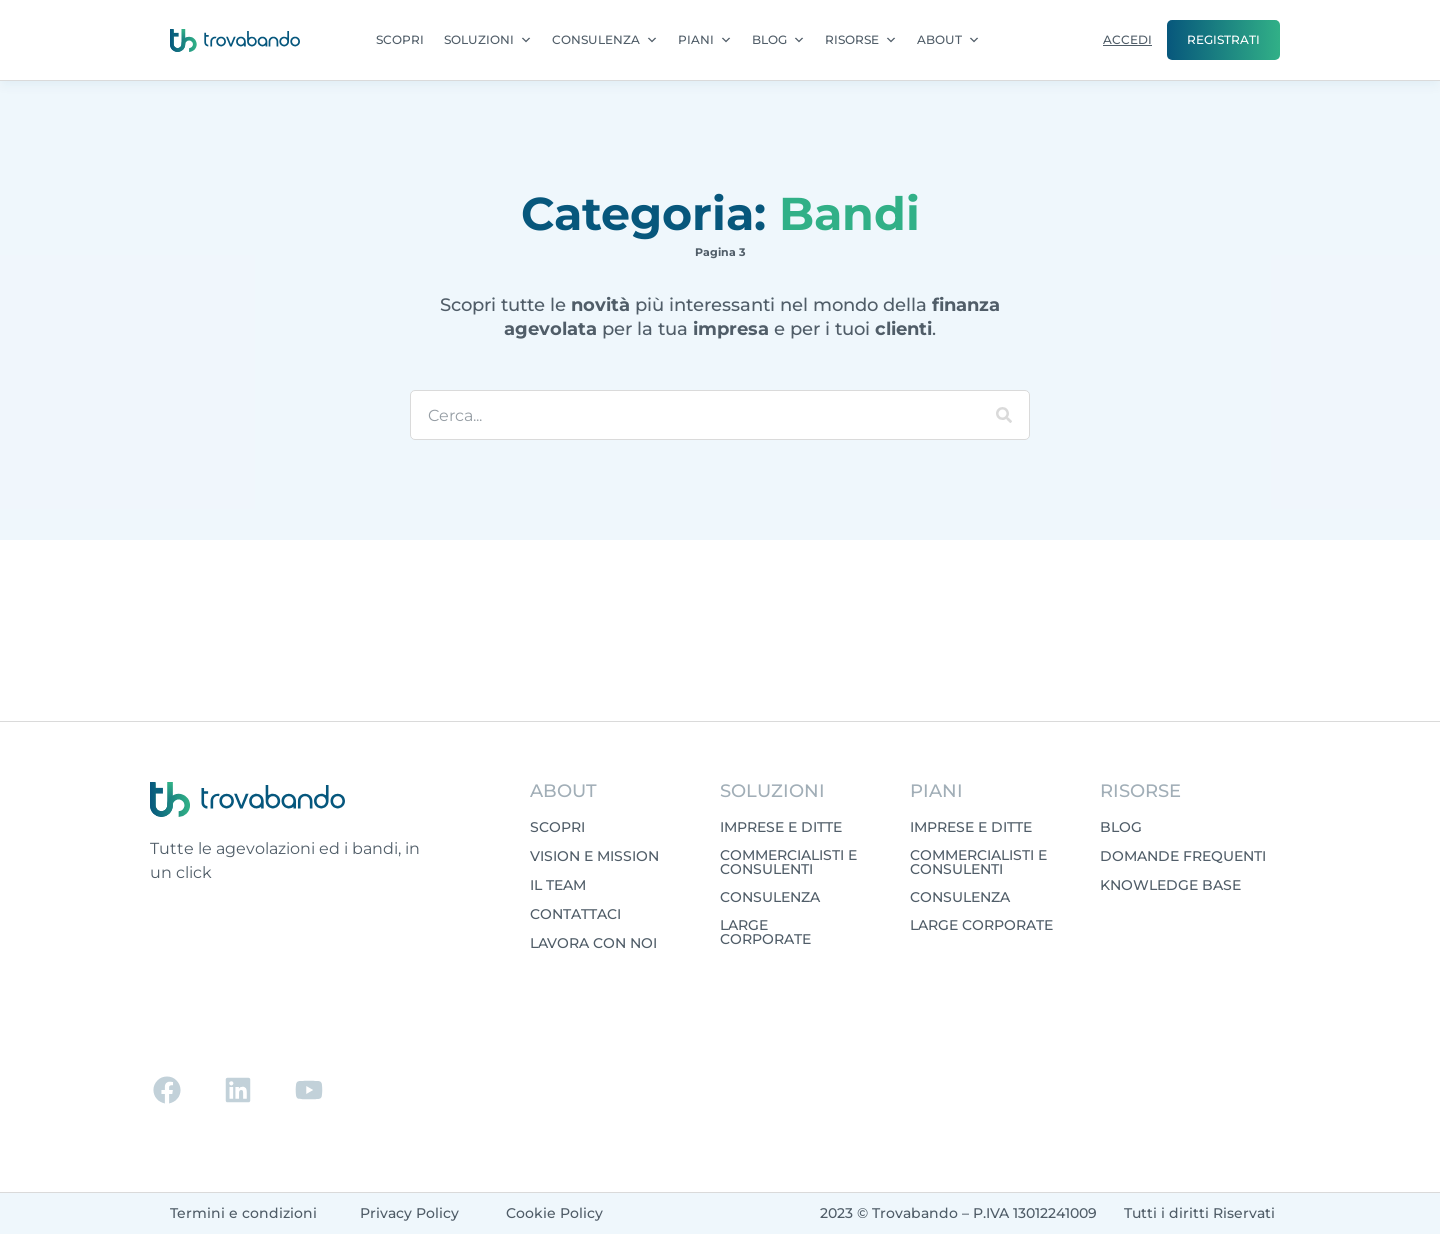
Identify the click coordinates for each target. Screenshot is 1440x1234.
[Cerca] (1004, 415)
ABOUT (948, 40)
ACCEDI (1127, 39)
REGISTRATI (1223, 39)
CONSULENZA (605, 40)
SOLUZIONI (488, 40)
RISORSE (861, 40)
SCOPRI (400, 39)
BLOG (778, 40)
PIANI (705, 40)
